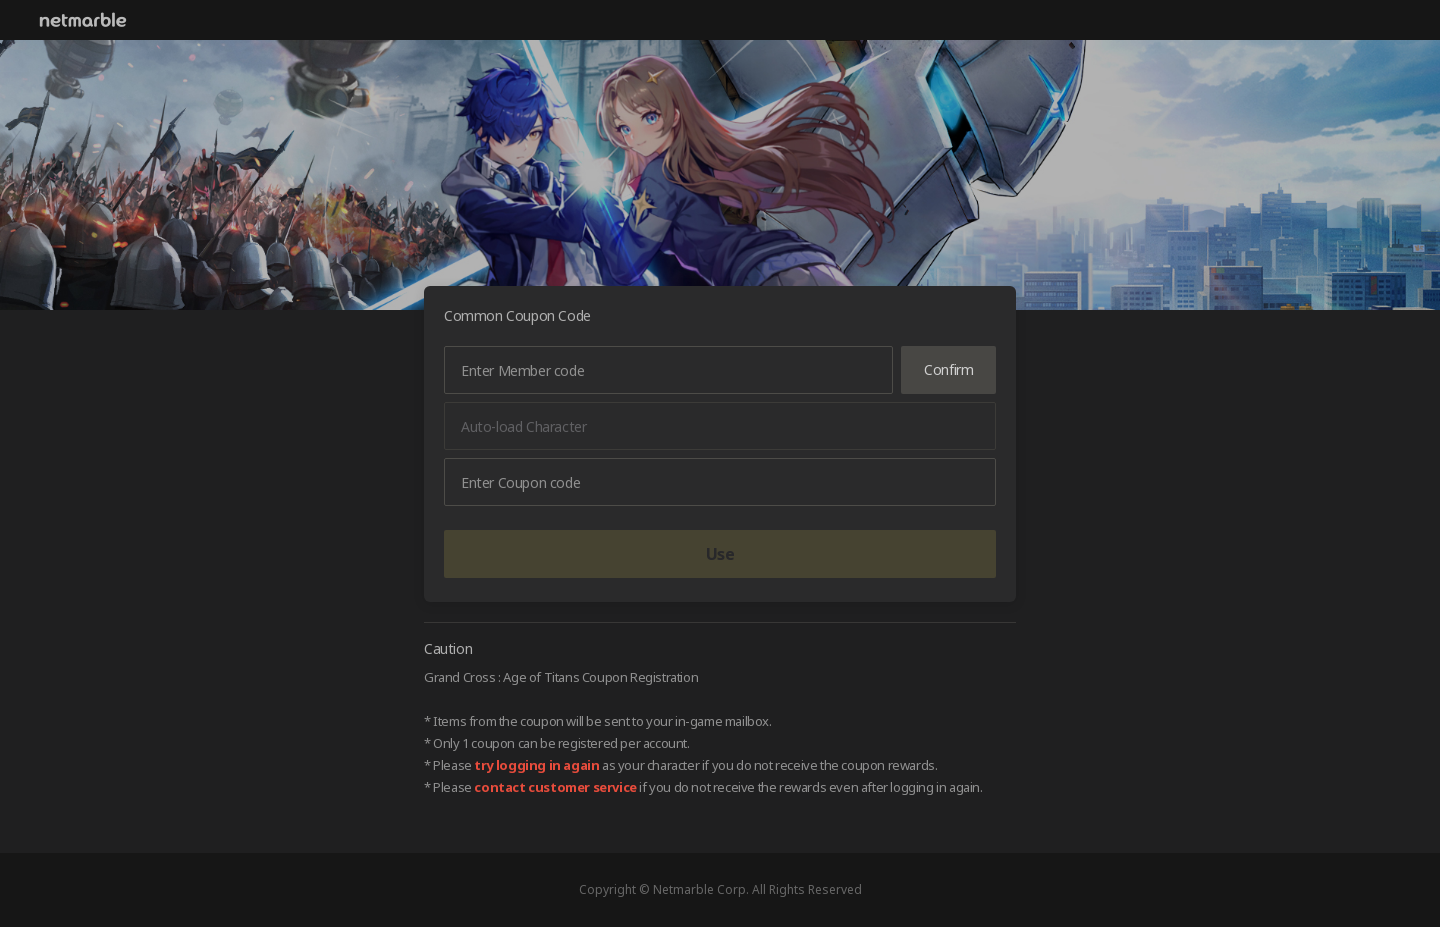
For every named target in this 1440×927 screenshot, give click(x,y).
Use (720, 554)
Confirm (948, 369)
